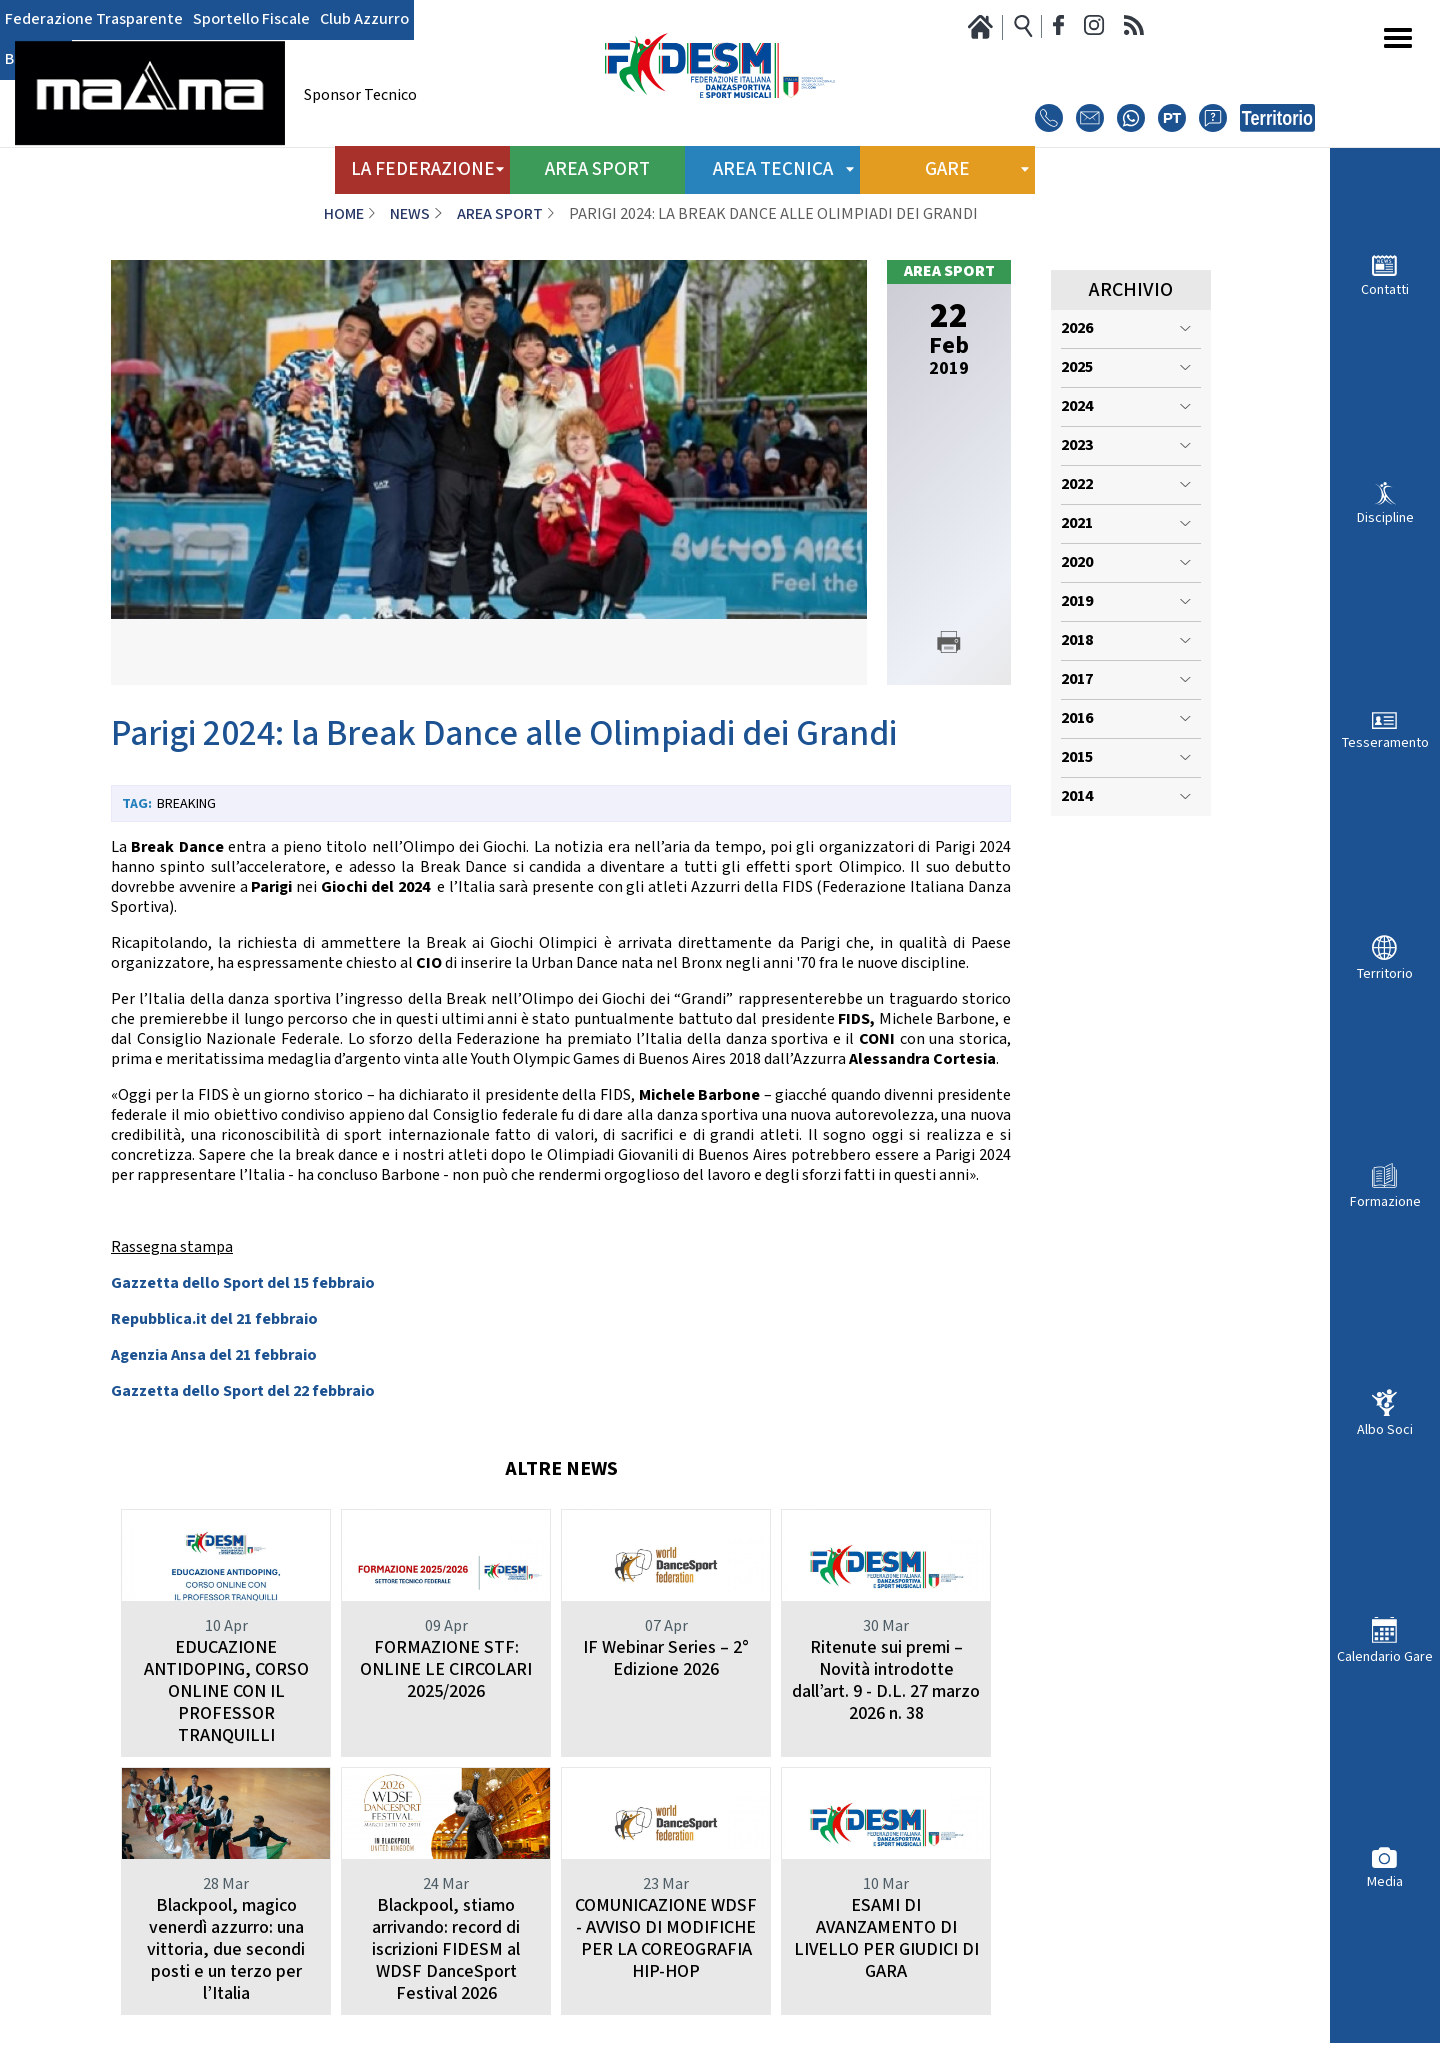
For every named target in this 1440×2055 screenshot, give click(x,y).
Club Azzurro (364, 20)
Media (1385, 1881)
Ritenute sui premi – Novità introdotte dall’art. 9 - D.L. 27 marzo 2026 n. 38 (886, 1680)
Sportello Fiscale (251, 20)
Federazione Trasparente (94, 20)
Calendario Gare (1385, 1656)
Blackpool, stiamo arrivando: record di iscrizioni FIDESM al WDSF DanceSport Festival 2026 (446, 1949)
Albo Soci (1385, 1429)
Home (344, 214)
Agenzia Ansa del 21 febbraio (214, 1355)
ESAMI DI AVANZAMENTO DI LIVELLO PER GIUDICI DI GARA (886, 1938)
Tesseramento (1385, 742)
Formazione (1385, 1201)
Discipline (1385, 517)
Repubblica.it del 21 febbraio (214, 1319)
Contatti (1385, 289)
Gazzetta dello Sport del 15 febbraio (243, 1283)
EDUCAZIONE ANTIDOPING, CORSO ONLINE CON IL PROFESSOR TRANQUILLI (226, 1691)
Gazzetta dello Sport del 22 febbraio (243, 1391)
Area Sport (597, 169)
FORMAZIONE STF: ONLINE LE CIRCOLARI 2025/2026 (446, 1669)
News (410, 214)
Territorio (1385, 973)
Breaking (186, 804)
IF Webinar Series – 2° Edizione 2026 (666, 1658)
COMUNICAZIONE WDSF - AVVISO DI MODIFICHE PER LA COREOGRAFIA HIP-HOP (666, 1938)
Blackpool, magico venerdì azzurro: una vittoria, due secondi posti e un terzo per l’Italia (226, 1949)
